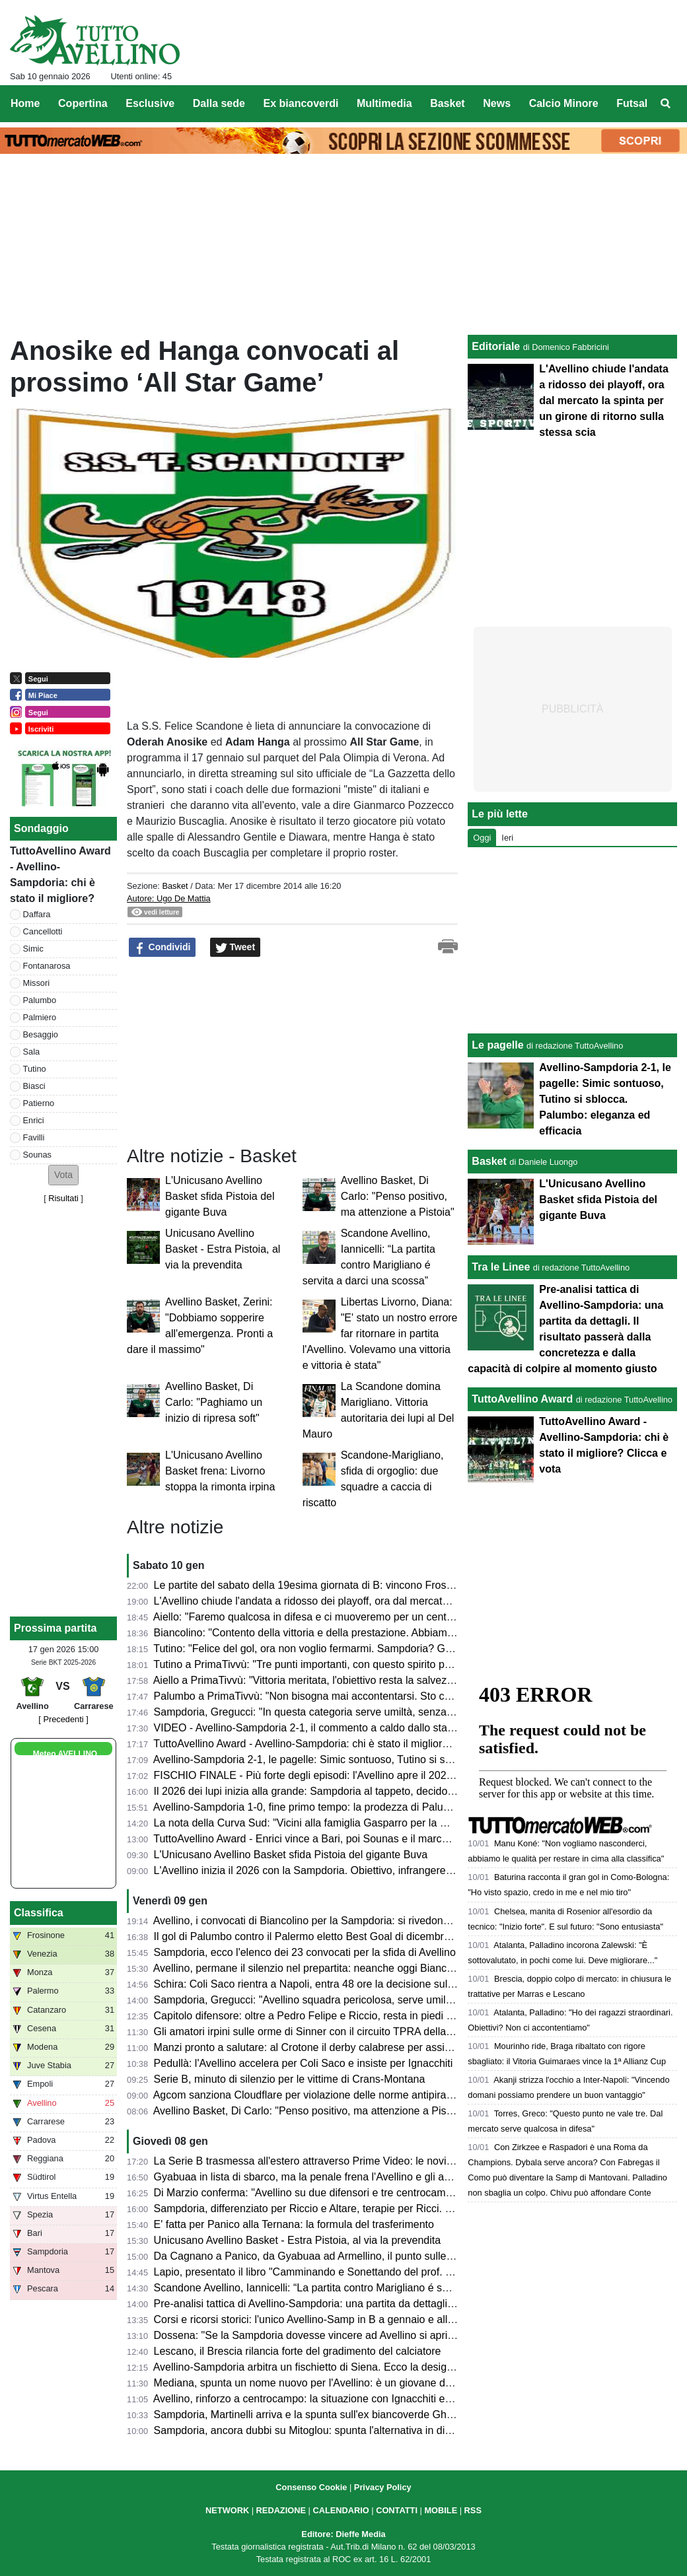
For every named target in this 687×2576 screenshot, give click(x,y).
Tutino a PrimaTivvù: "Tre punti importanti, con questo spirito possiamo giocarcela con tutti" (366, 1664)
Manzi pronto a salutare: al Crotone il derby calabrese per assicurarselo (321, 2047)
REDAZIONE (281, 2510)
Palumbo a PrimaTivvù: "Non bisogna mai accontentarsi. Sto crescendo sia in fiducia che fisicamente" (392, 1696)
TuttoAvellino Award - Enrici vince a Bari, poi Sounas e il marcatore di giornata (335, 1838)
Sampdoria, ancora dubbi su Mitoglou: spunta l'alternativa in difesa (309, 2430)
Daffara (37, 914)
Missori (36, 983)
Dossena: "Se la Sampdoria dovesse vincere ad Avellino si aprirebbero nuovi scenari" (353, 2335)
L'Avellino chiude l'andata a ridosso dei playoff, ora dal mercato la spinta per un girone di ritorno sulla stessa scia (417, 1601)
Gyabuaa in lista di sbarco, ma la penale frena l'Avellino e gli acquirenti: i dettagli (341, 2176)
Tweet (235, 948)
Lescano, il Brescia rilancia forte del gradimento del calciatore (297, 2351)
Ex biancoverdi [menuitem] (301, 103)
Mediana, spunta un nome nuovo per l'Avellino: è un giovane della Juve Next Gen (344, 2382)
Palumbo (40, 1000)
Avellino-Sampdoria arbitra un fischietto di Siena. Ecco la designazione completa (341, 2367)
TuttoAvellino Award (522, 1399)
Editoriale (496, 346)
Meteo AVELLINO (65, 1753)
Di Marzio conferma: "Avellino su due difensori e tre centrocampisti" (311, 2192)
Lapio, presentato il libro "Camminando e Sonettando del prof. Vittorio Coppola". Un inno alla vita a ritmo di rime (414, 2272)
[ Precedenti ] (63, 1719)
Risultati (63, 1198)
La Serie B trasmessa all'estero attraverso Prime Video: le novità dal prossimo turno (349, 2161)
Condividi (162, 948)
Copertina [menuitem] (83, 103)
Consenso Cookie (311, 2487)
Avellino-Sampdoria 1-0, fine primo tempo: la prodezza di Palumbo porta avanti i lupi (350, 1807)
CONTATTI (396, 2510)
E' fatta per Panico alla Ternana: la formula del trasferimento (294, 2224)
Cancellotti (43, 931)
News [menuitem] (497, 103)
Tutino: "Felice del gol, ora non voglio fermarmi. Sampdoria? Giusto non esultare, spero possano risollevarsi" (407, 1648)
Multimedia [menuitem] (384, 103)
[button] (63, 1175)
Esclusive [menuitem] (150, 103)
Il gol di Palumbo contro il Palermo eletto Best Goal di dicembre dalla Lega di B (338, 1936)
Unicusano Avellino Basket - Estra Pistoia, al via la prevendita (222, 1249)
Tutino (34, 1069)
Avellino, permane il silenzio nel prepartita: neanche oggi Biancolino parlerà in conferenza (362, 1968)
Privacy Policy (383, 2487)
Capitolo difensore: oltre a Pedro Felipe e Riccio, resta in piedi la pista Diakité (334, 2015)
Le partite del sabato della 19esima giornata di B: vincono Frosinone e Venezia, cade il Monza (373, 1585)
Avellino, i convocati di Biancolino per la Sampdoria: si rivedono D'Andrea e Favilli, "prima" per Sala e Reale (404, 1920)
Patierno (39, 1103)
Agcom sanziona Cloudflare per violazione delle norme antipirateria (310, 2095)
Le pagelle (497, 1045)
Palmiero (40, 1017)
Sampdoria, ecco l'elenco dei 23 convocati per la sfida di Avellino (305, 1952)
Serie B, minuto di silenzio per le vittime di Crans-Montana (289, 2079)
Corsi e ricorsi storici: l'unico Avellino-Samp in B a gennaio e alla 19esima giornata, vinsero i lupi (378, 2319)
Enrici (33, 1120)
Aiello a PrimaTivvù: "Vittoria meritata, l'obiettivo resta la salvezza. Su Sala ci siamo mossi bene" (378, 1680)
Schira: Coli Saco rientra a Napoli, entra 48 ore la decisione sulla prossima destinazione (359, 1984)
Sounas (37, 1155)
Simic (33, 949)
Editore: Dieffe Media (343, 2534)
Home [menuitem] (25, 103)
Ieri (507, 838)
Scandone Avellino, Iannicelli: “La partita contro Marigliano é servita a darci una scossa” (358, 2287)
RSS (473, 2510)
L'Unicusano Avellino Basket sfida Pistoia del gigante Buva (219, 1196)
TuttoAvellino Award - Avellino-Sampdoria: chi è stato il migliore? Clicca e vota (335, 1743)
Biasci (34, 1086)
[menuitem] (665, 103)
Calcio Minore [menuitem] (563, 103)
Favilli (34, 1137)
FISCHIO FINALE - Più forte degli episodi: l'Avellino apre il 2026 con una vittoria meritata (361, 1775)
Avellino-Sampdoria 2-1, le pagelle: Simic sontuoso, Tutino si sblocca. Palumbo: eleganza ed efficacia (390, 1759)
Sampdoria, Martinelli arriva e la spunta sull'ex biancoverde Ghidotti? (314, 2414)
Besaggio (40, 1034)
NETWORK (227, 2510)
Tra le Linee (501, 1266)
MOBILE (440, 2510)
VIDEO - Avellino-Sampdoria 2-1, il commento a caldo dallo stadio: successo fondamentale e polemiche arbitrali (415, 1727)
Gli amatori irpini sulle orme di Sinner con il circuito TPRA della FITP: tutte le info (342, 2031)
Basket (175, 886)
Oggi (482, 838)
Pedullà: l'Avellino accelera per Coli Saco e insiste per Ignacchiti (303, 2063)
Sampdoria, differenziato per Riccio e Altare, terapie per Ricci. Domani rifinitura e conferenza (370, 2208)
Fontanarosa (47, 966)
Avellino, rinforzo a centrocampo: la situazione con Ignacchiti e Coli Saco (323, 2398)
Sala (31, 1052)
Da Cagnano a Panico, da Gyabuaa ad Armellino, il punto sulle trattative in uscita (343, 2256)
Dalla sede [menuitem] (219, 103)
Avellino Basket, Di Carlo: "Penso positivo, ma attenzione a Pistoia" (397, 1196)
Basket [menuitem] (447, 103)
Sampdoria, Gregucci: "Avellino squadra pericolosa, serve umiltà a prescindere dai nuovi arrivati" (379, 1999)
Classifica (38, 1912)
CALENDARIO (340, 2510)
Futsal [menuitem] (631, 103)
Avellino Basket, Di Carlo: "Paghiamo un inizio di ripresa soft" (213, 1402)
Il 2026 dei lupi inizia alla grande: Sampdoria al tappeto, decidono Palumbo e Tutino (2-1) (362, 1791)
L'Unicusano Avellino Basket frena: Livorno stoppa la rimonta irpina (220, 1470)
